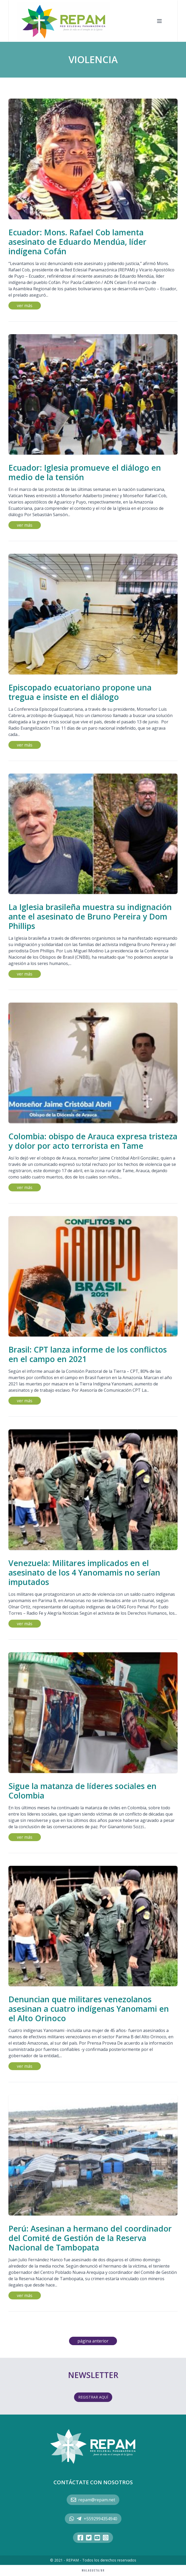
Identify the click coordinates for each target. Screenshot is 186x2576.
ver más (24, 305)
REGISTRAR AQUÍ (93, 2397)
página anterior (93, 2341)
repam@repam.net (93, 2500)
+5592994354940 (93, 2519)
